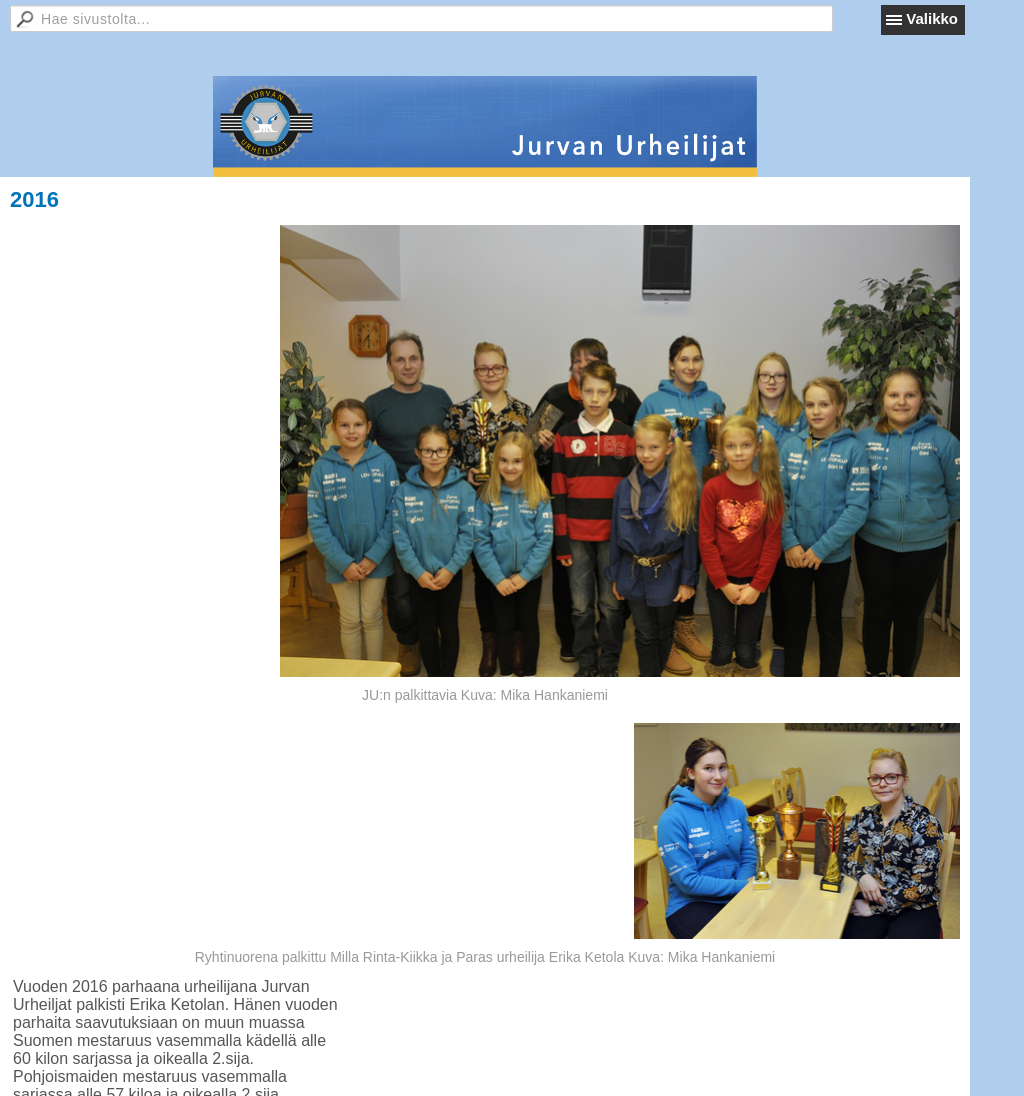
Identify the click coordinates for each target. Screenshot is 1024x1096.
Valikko (932, 18)
